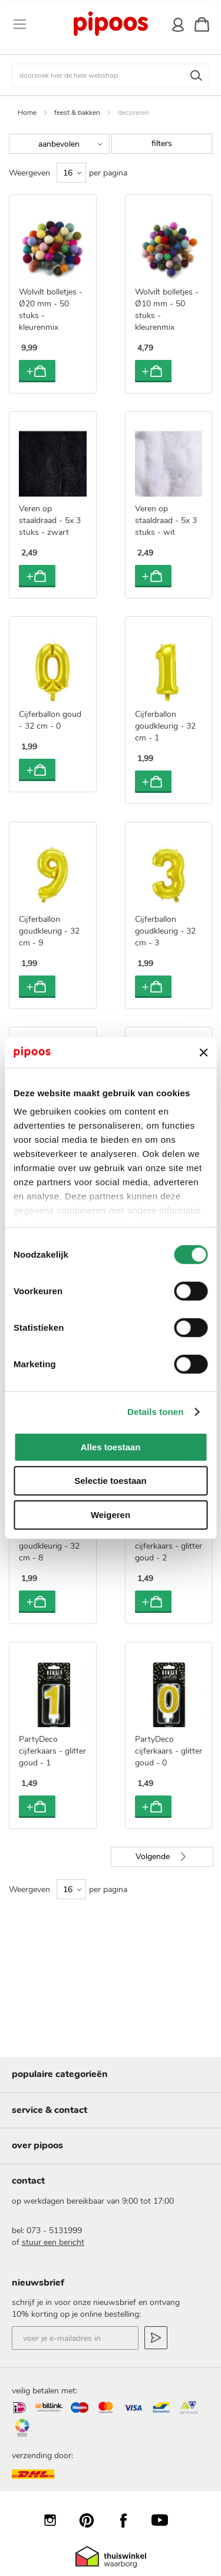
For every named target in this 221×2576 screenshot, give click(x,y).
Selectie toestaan (110, 1481)
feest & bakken (77, 112)
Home (27, 112)
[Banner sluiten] (203, 1052)
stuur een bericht (53, 2242)
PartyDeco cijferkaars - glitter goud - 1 (52, 1751)
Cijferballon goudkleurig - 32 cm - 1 (165, 726)
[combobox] (110, 75)
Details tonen (155, 1412)
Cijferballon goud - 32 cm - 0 (50, 720)
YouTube (165, 2520)
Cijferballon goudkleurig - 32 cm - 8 (49, 1546)
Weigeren (110, 1515)
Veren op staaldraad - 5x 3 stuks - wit (166, 520)
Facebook (129, 2520)
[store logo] (109, 24)
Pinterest (92, 2520)
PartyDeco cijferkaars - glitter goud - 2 (168, 1546)
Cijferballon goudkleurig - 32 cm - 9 (49, 931)
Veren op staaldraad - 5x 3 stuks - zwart (50, 520)
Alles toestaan (111, 1447)
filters (161, 143)
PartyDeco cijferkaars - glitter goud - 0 (168, 1751)
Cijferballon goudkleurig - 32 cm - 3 (165, 931)
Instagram (56, 2520)
